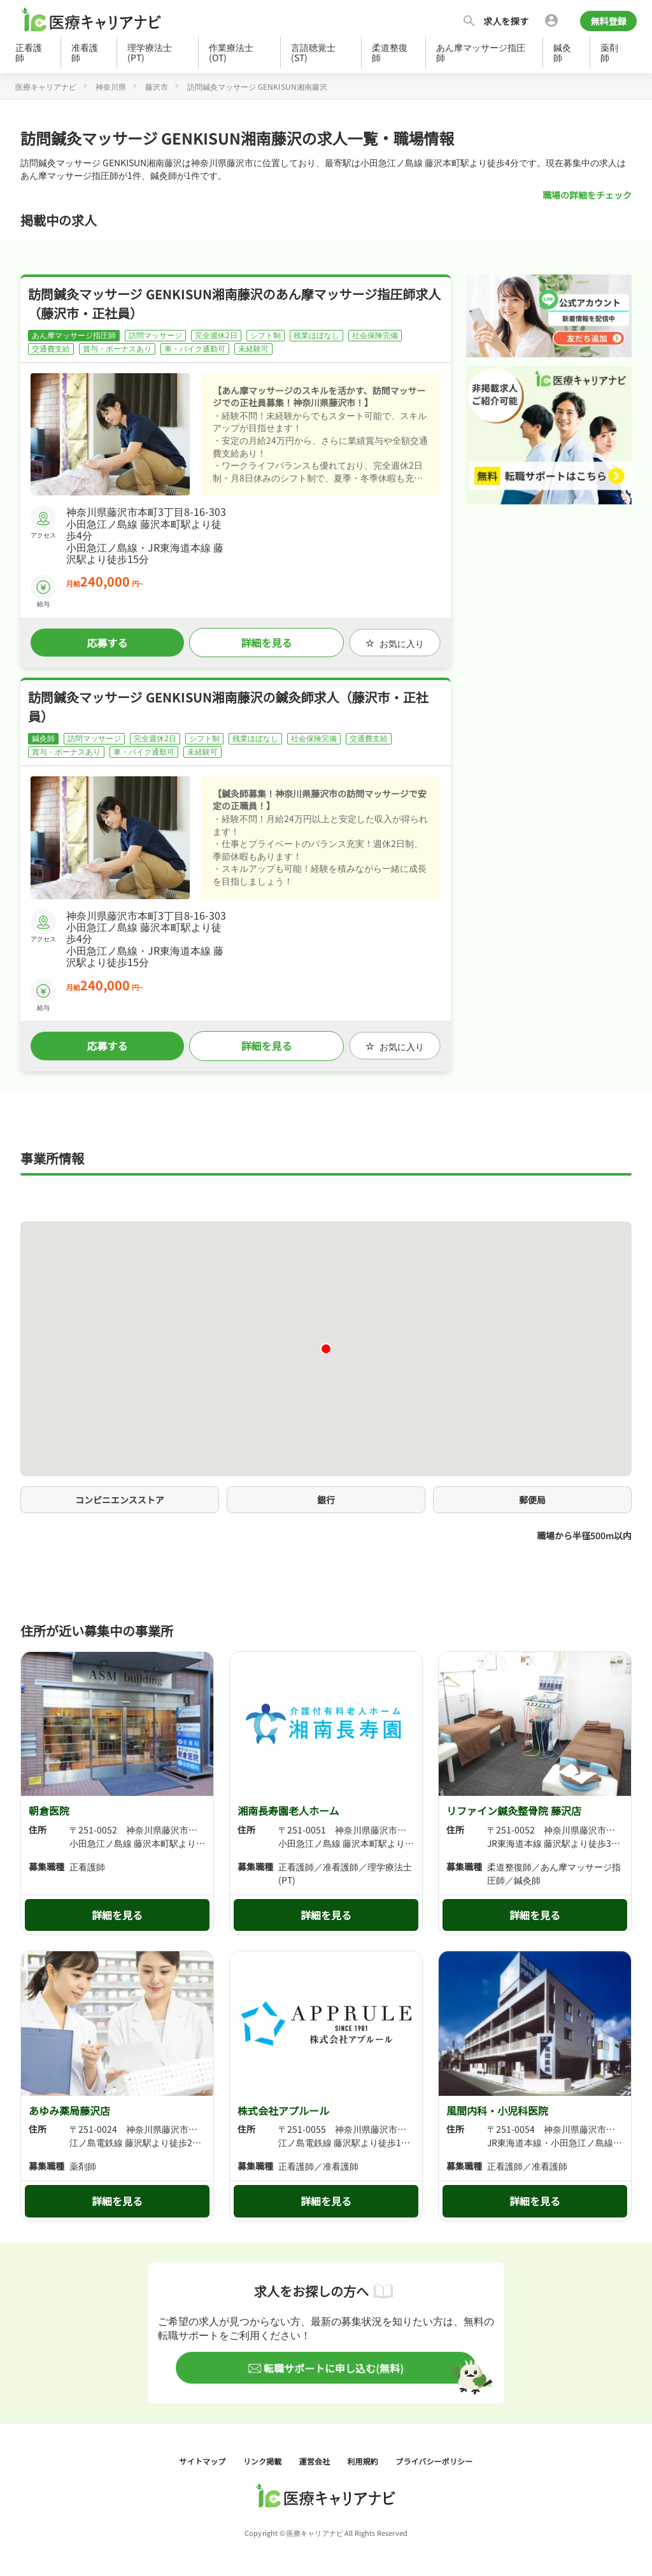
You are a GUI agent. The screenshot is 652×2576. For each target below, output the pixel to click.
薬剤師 (609, 52)
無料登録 (608, 21)
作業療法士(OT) (231, 52)
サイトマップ (204, 2460)
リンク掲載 (263, 2460)
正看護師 (28, 52)
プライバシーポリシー (433, 2460)
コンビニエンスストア (119, 1499)
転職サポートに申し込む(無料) (333, 2367)
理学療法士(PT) (149, 52)
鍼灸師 (562, 52)
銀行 (326, 1499)
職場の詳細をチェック (587, 195)
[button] (326, 1348)
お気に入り (394, 643)
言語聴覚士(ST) (313, 52)
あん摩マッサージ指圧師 (480, 52)
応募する (107, 642)
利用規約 (363, 2460)
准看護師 (84, 52)
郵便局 (532, 1499)
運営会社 (315, 2460)
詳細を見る (266, 642)
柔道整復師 (390, 52)
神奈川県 (111, 86)
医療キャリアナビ (45, 86)
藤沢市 (156, 86)
